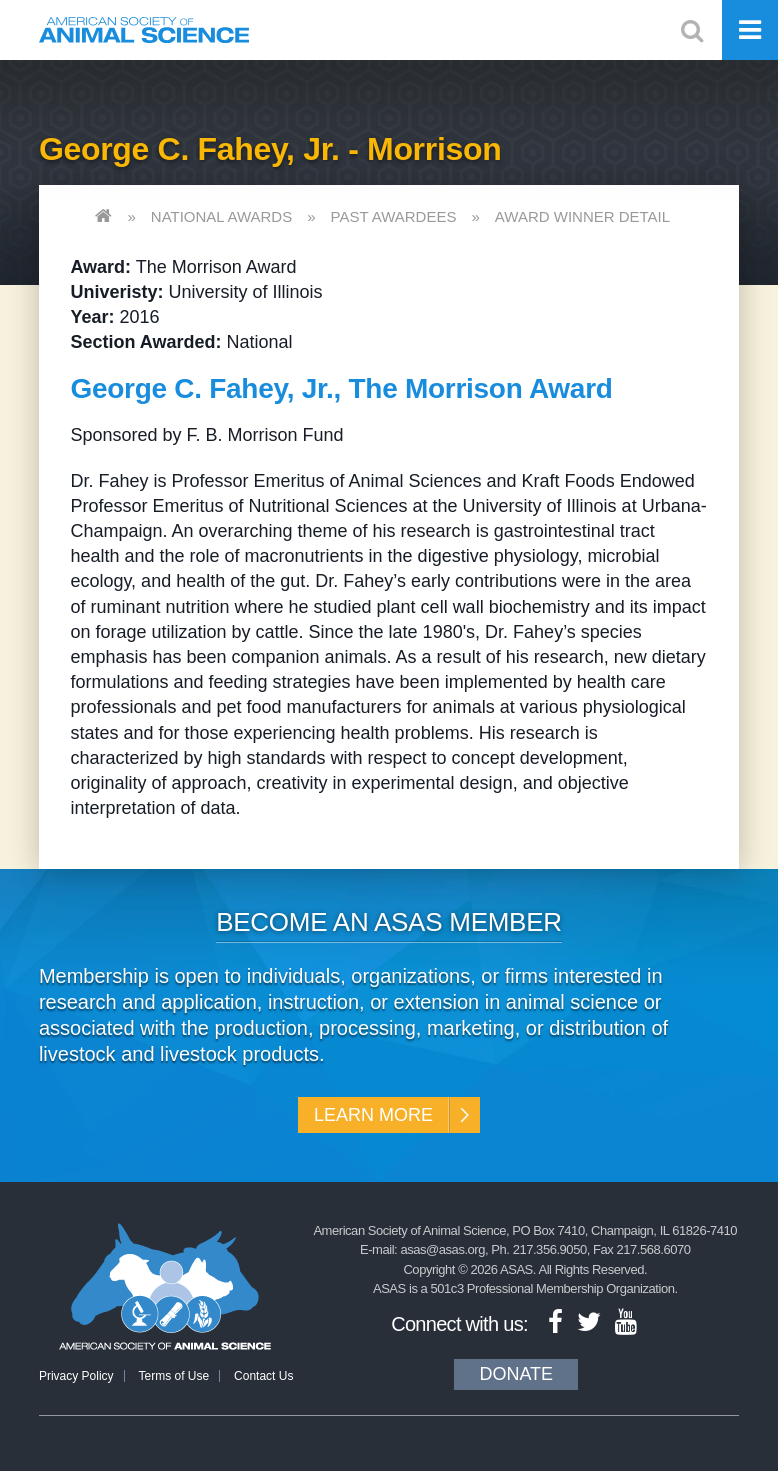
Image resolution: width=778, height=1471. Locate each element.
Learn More (373, 1115)
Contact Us (263, 1376)
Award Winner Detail (582, 216)
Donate (516, 1374)
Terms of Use (173, 1376)
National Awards (221, 216)
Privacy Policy (76, 1376)
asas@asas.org (442, 1249)
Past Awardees (394, 216)
